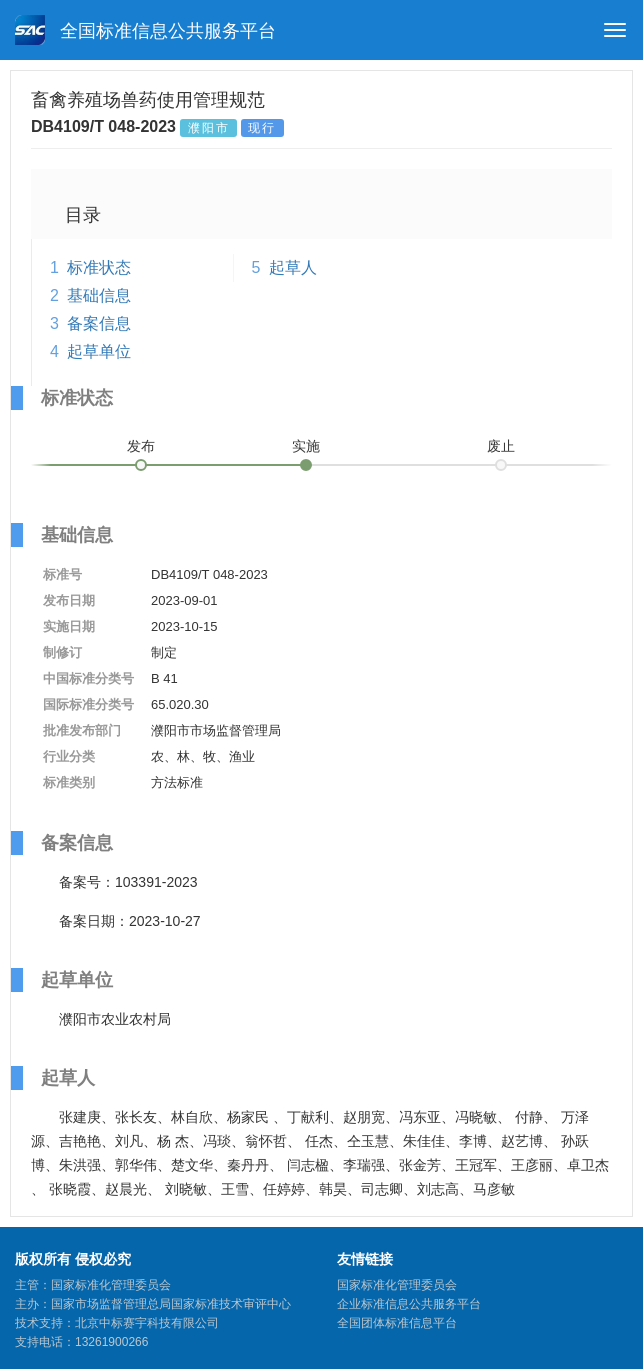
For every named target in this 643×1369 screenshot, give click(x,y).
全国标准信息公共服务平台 (145, 30)
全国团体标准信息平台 (397, 1323)
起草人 (293, 267)
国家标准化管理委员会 (397, 1285)
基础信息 (99, 295)
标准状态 (99, 267)
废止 (501, 446)
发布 (141, 446)
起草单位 (99, 351)
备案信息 (99, 323)
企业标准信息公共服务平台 (409, 1304)
